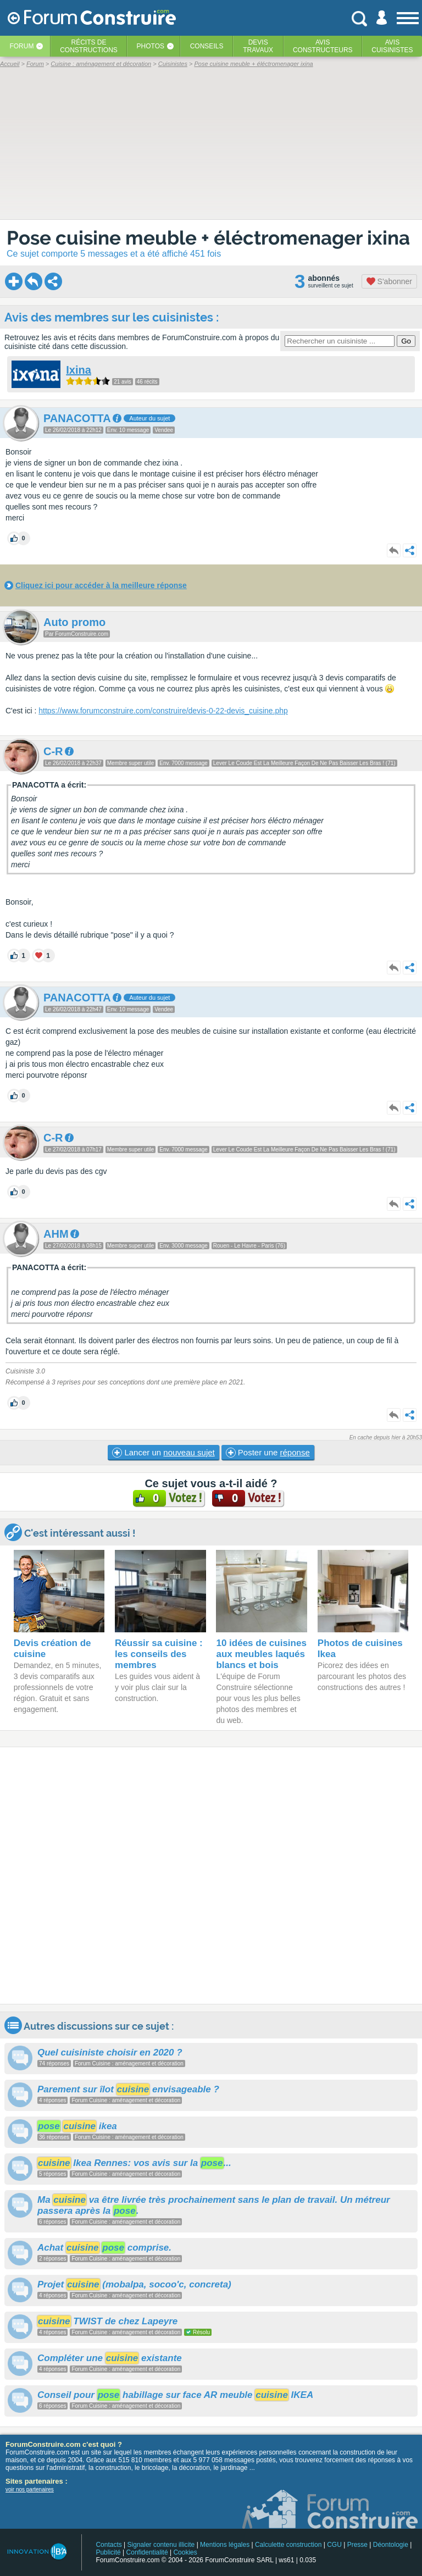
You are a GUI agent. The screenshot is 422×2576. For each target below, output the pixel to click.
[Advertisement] (211, 1875)
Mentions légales (224, 2545)
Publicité (108, 2552)
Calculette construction (288, 2545)
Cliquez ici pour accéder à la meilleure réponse (101, 585)
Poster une (268, 1453)
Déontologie (390, 2545)
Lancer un (163, 1453)
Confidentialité (147, 2552)
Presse (357, 2545)
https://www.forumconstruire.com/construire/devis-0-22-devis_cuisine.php (163, 710)
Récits (89, 46)
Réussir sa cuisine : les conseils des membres (159, 1654)
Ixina (78, 370)
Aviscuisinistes (392, 46)
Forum (21, 46)
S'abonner (389, 281)
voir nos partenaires (29, 2489)
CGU (334, 2545)
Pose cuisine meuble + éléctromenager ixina (208, 237)
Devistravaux (258, 46)
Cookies (185, 2552)
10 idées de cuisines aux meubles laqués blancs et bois (261, 1654)
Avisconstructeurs (323, 46)
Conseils (207, 46)
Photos (150, 46)
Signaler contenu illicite (161, 2545)
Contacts (108, 2545)
